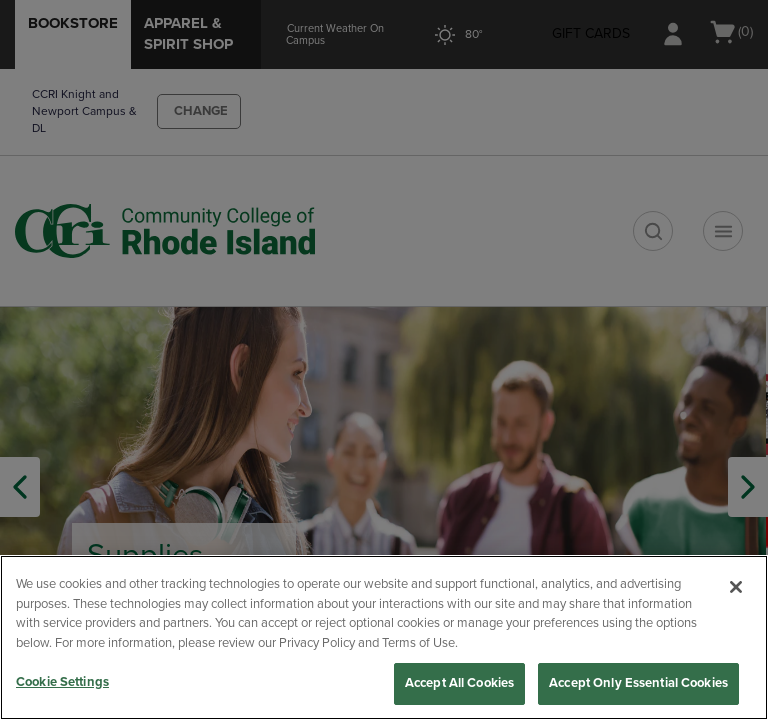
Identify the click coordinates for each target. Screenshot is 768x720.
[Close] (736, 587)
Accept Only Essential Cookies (638, 683)
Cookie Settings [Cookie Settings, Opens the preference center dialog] (62, 682)
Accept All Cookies (459, 683)
